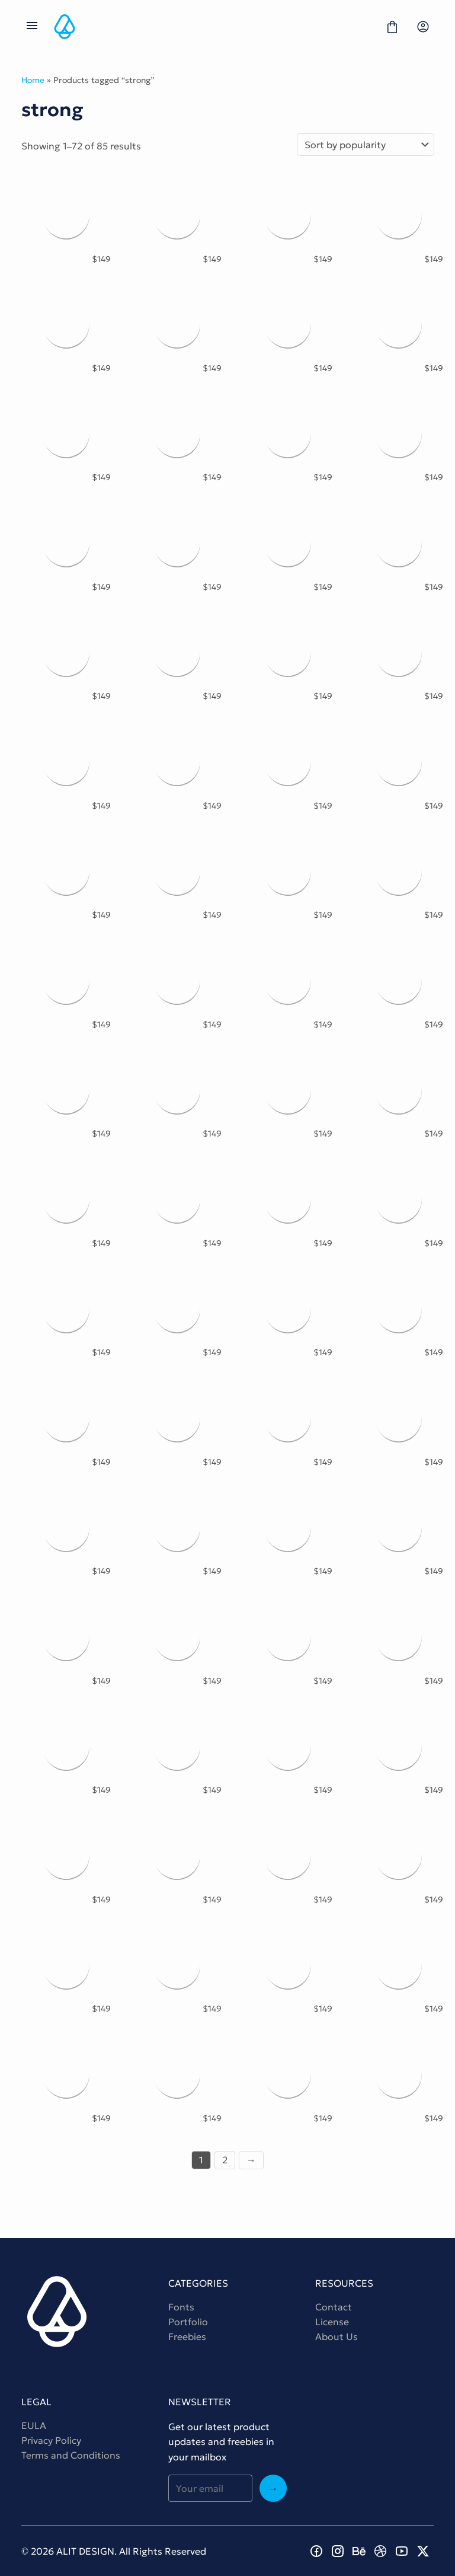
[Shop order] (365, 144)
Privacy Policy (51, 2440)
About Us (336, 2336)
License (332, 2322)
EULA (33, 2425)
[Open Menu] (32, 26)
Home (32, 80)
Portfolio (188, 2322)
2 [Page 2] (225, 2160)
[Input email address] (210, 2488)
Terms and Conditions (70, 2455)
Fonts (181, 2307)
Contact (333, 2307)
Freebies (187, 2336)
